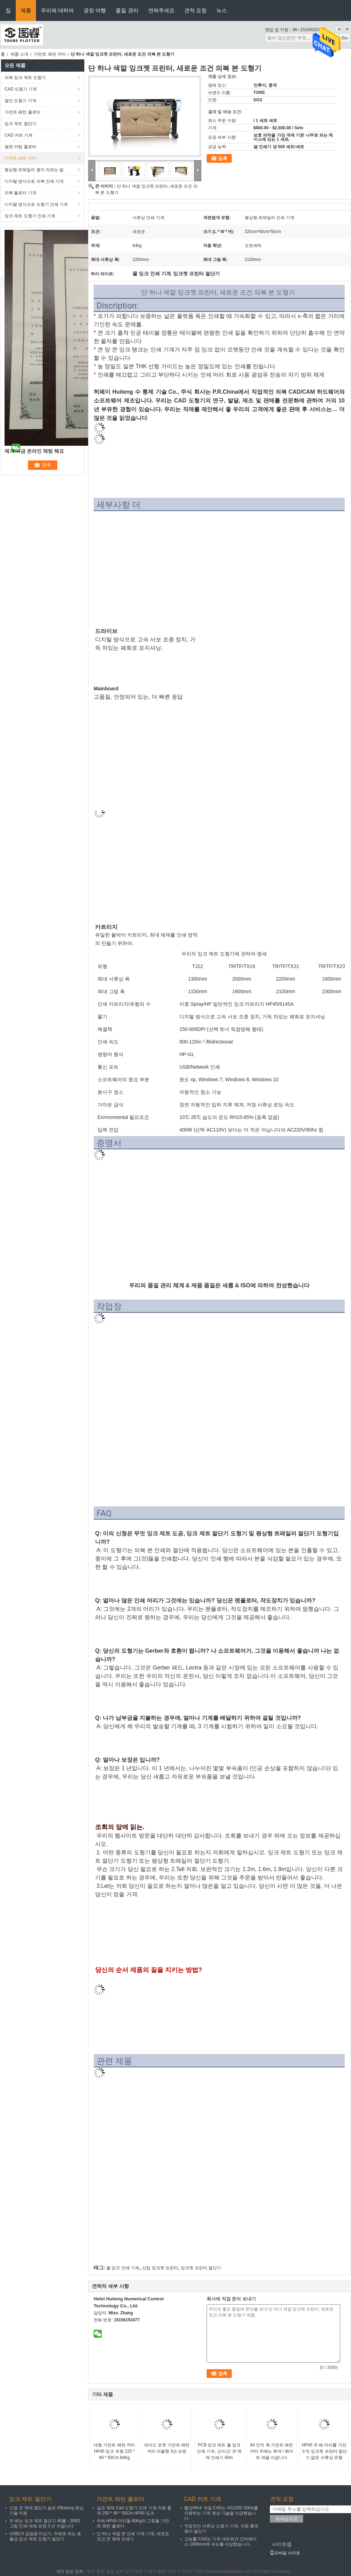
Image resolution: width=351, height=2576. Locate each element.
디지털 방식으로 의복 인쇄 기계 (34, 181)
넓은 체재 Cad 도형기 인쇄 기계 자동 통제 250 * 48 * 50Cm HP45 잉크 (134, 2510)
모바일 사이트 (285, 2552)
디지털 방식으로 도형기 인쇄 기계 (36, 204)
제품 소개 (19, 54)
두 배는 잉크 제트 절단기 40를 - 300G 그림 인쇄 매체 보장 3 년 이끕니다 (44, 2523)
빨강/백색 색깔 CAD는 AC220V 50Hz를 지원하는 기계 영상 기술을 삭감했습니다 (221, 2513)
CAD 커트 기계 (19, 135)
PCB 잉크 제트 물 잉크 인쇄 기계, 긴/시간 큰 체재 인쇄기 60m (219, 2451)
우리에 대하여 (57, 10)
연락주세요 (161, 10)
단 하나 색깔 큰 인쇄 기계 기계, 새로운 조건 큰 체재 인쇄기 (133, 2536)
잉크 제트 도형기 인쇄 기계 (30, 215)
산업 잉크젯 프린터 (160, 2267)
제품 (26, 10)
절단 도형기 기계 (20, 100)
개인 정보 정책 (70, 2571)
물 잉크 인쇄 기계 (122, 2267)
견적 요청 (195, 10)
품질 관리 (127, 10)
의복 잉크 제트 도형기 (25, 77)
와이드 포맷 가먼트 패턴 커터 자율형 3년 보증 (166, 2448)
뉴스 (221, 10)
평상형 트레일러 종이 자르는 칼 (34, 169)
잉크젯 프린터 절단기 (201, 2267)
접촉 (222, 158)
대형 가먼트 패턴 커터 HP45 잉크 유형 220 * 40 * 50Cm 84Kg (114, 2451)
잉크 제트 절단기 (20, 123)
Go (344, 38)
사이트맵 (282, 2544)
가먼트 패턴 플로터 (23, 112)
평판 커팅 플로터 (20, 146)
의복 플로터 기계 (20, 192)
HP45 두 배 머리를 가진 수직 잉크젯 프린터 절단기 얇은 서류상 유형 (324, 2451)
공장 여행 (95, 10)
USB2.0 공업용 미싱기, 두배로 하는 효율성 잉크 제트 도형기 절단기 (45, 2536)
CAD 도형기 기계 (21, 89)
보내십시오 (286, 2518)
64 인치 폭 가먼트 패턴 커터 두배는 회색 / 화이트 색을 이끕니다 (272, 2451)
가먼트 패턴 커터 (50, 54)
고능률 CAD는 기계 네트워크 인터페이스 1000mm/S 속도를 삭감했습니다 (220, 2542)
